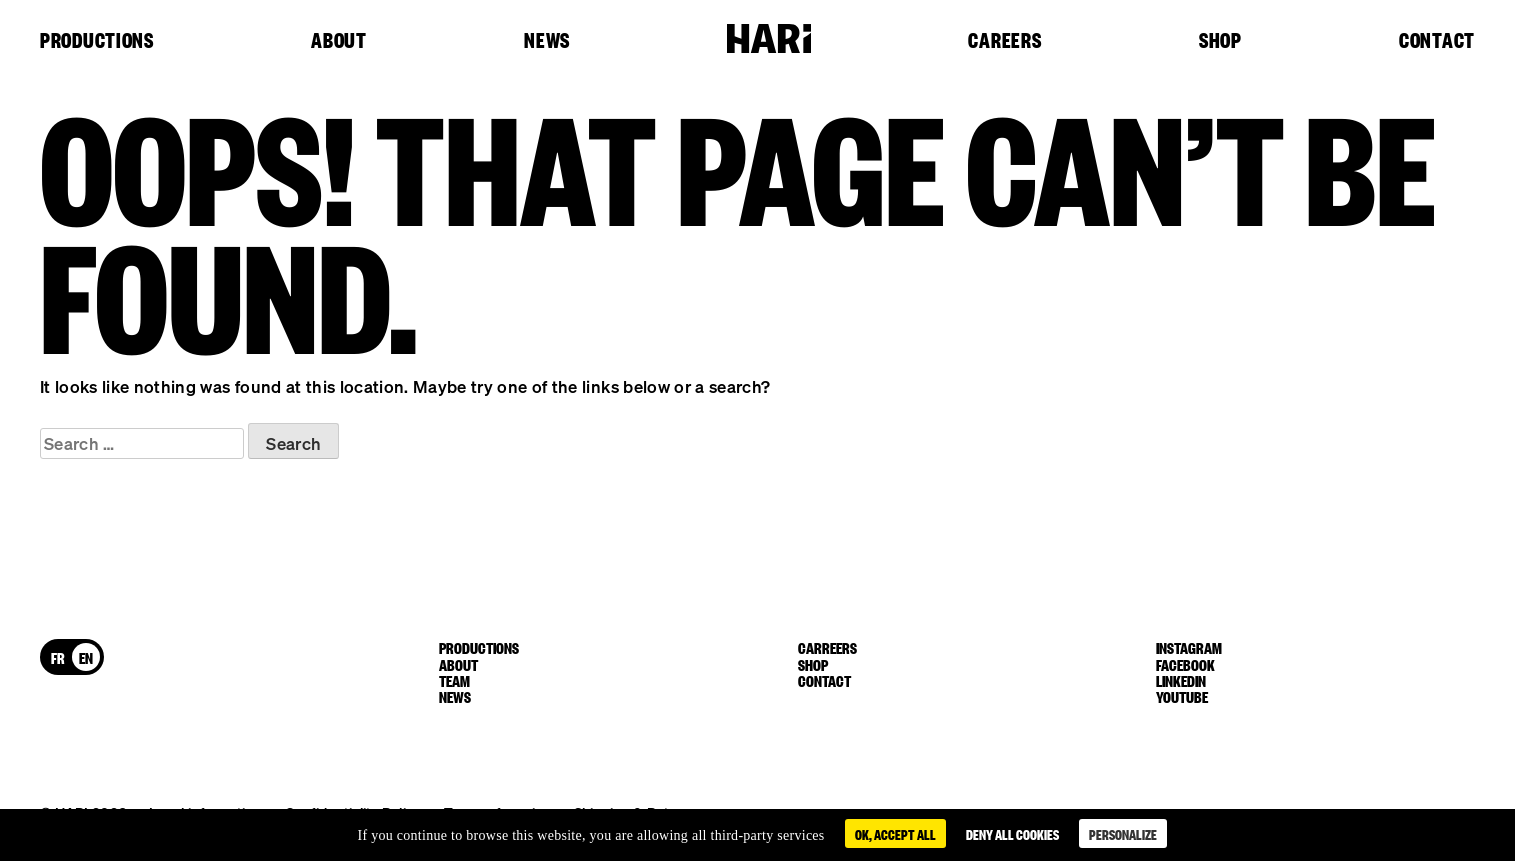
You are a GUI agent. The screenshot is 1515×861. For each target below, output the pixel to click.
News (547, 41)
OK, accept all (895, 833)
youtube (1182, 696)
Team (454, 680)
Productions (97, 41)
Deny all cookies (1012, 833)
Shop (1220, 41)
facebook (1185, 664)
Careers (1004, 41)
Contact (1437, 41)
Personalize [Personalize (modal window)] (1123, 833)
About (339, 41)
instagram (1189, 647)
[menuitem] (58, 657)
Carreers (827, 647)
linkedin (1181, 680)
